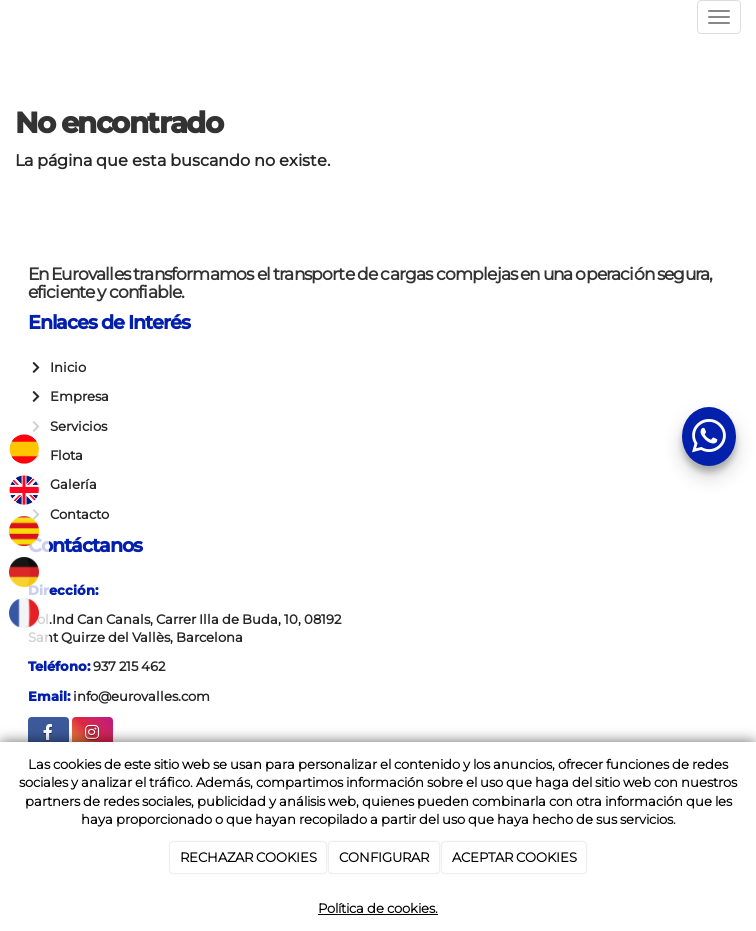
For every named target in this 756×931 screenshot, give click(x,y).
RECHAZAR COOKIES (248, 857)
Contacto (76, 514)
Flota (63, 455)
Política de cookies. (378, 908)
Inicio (65, 367)
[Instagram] (92, 734)
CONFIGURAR (384, 857)
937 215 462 (129, 666)
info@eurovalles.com (141, 696)
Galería (70, 484)
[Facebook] (48, 734)
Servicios (75, 426)
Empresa (76, 396)
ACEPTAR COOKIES (514, 857)
